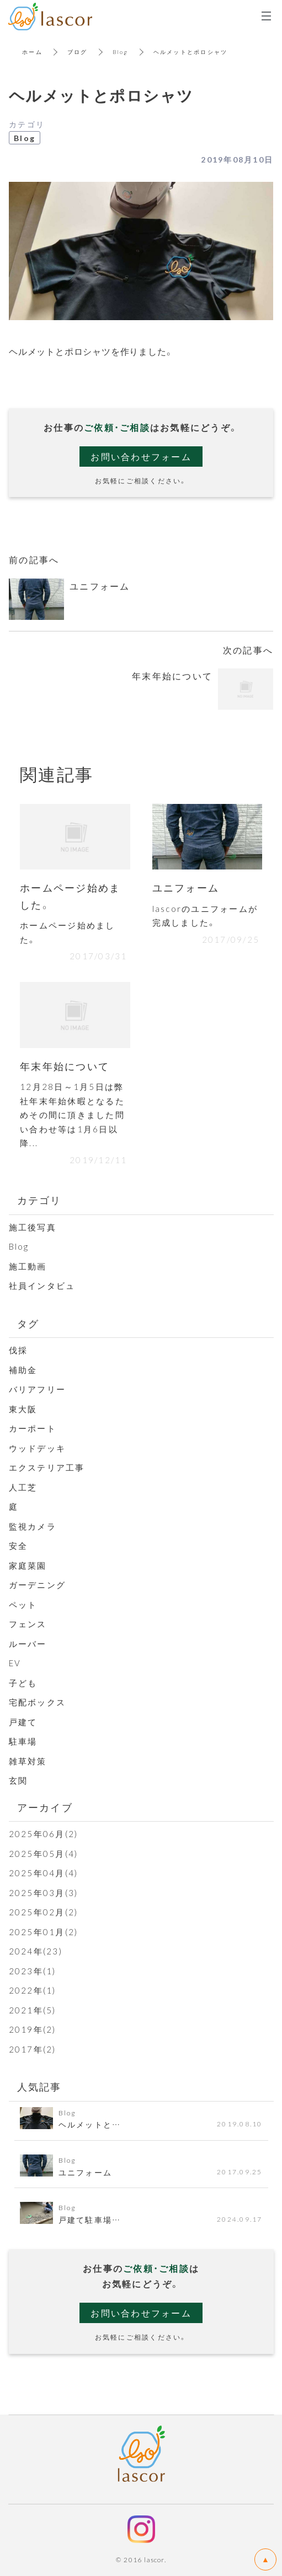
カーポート (32, 1428)
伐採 (18, 1350)
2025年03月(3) (43, 1893)
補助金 (23, 1370)
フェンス (32, 1624)
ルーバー (28, 1644)
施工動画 (28, 1266)
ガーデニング (37, 1585)
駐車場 (23, 1741)
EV (15, 1663)
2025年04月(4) (43, 1873)
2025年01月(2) (43, 1932)
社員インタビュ (42, 1285)
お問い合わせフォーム (141, 456)
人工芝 (23, 1487)
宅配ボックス (37, 1702)
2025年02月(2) (43, 1912)
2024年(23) (35, 1951)
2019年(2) (32, 2029)
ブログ (77, 51)
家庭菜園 (28, 1565)
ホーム (32, 51)
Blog (121, 51)
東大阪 (23, 1409)
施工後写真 (32, 1227)
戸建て (23, 1722)
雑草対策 (28, 1761)
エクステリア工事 (47, 1467)
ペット (23, 1604)
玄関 (18, 1780)
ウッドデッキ (37, 1448)
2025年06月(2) (43, 1834)
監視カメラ (32, 1526)
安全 (18, 1546)
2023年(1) (32, 1971)
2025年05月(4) (43, 1854)
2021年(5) (32, 2010)
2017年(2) (32, 2049)
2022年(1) (32, 1990)
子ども (23, 1683)
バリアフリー (37, 1389)
